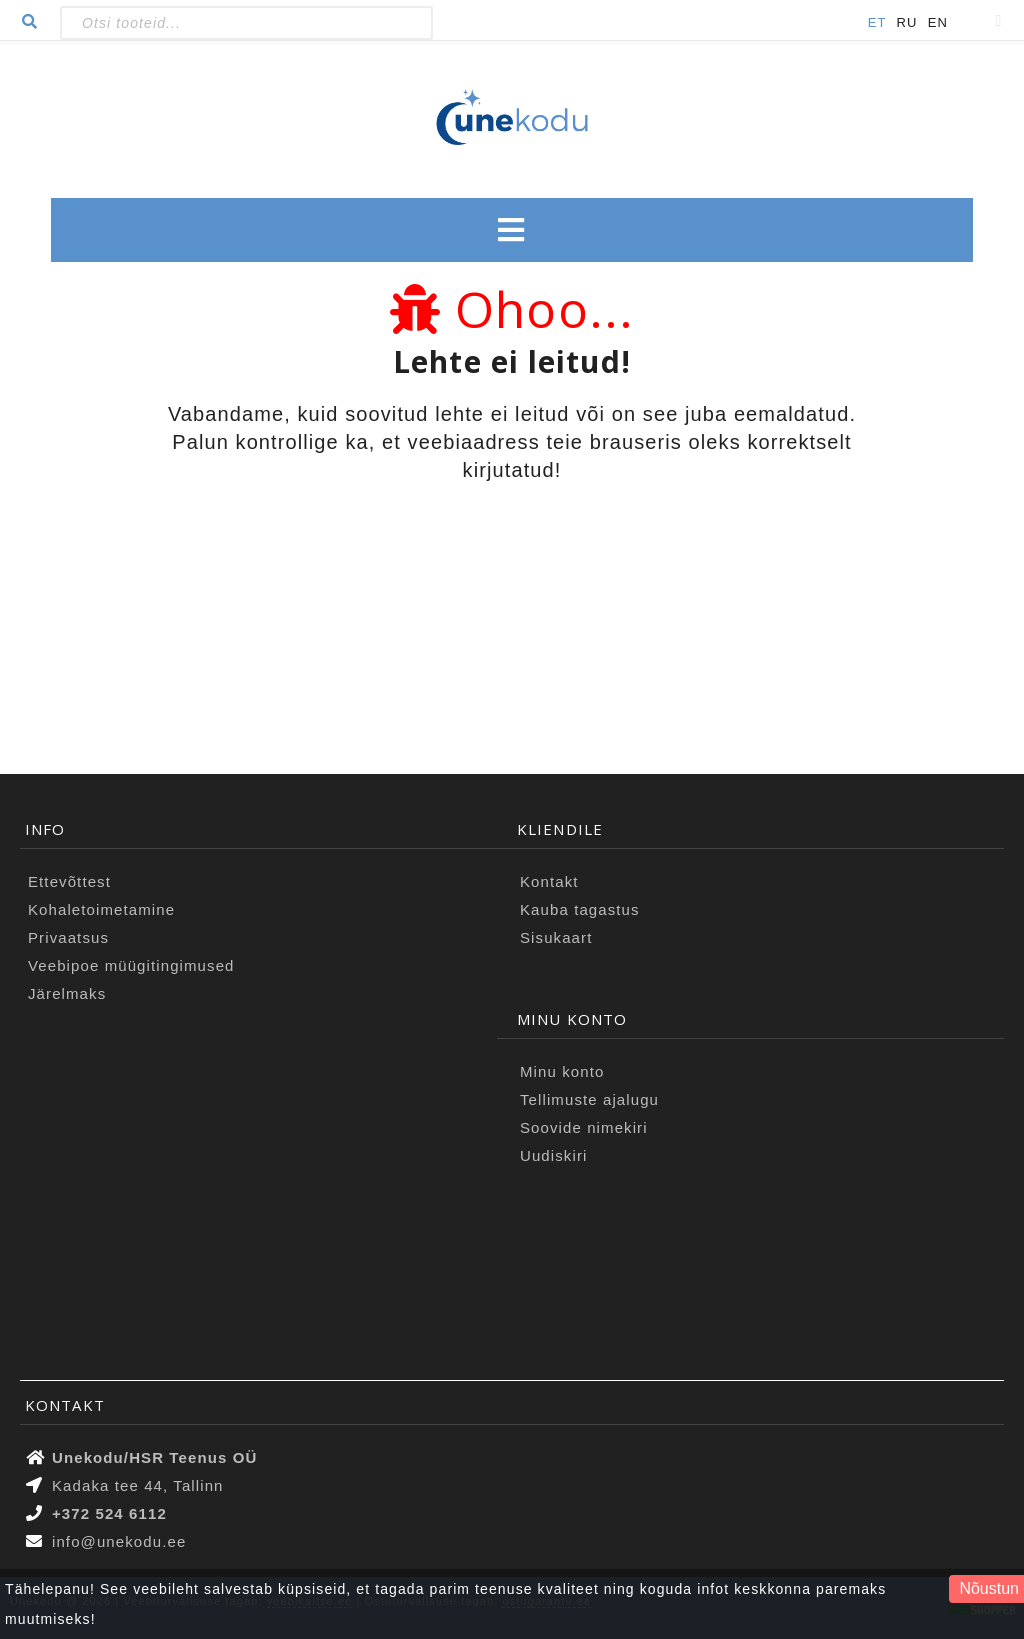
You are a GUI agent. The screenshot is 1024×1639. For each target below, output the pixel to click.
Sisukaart (556, 937)
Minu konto (562, 1071)
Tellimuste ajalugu (589, 1099)
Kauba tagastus (580, 909)
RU (907, 22)
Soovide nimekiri (584, 1127)
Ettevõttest (69, 881)
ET (877, 22)
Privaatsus (68, 937)
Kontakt (549, 881)
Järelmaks (67, 993)
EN (938, 22)
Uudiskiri (553, 1155)
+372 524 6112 (109, 1513)
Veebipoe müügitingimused (131, 965)
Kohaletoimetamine (101, 909)
